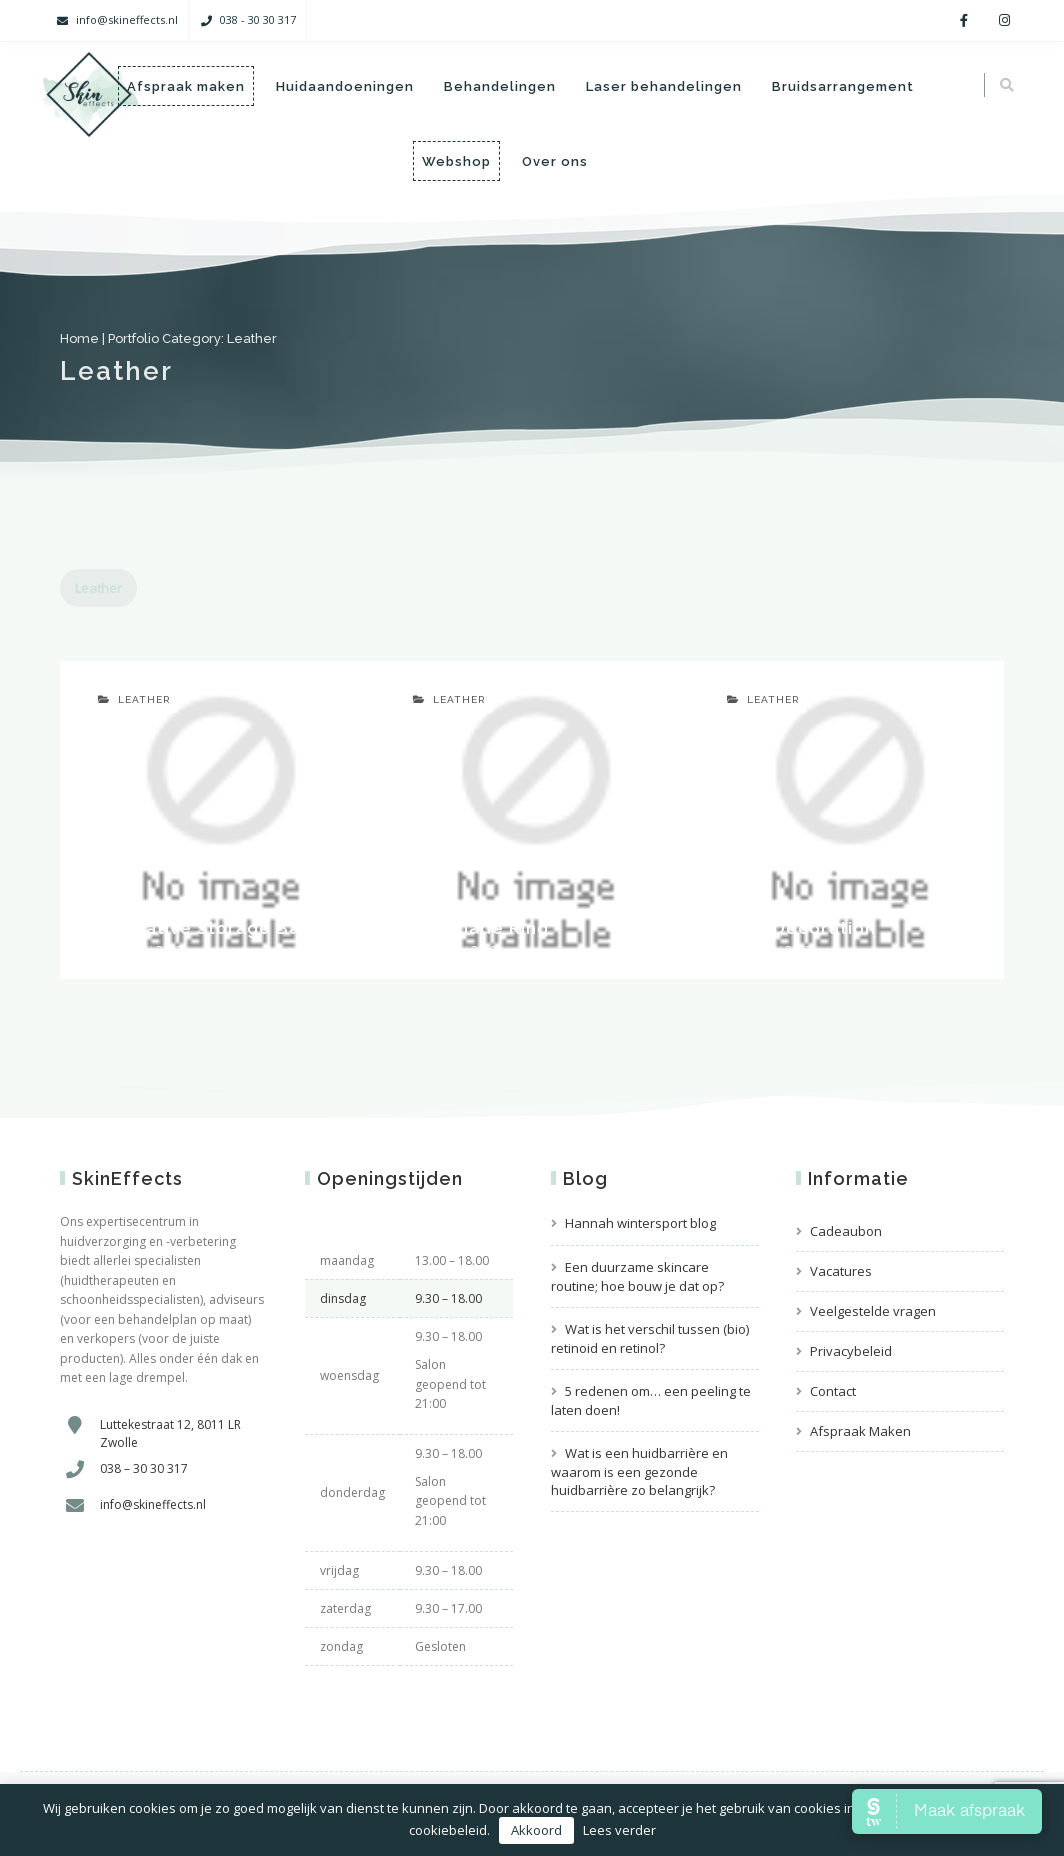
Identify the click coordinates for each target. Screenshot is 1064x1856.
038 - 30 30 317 (258, 19)
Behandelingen (500, 86)
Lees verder (619, 1830)
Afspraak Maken (860, 1431)
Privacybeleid (851, 1351)
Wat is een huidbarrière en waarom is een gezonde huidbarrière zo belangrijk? (639, 1471)
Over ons (555, 161)
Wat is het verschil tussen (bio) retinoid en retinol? (650, 1338)
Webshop (456, 161)
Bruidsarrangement (843, 86)
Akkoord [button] (536, 1830)
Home (79, 338)
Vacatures (841, 1271)
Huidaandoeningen (345, 86)
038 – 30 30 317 (144, 1468)
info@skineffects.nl (127, 19)
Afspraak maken (186, 86)
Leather (98, 588)
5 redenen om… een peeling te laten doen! (651, 1400)
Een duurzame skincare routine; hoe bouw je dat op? (637, 1276)
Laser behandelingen (664, 86)
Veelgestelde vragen (873, 1311)
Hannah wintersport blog (640, 1223)
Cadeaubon (846, 1231)
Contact (833, 1391)
